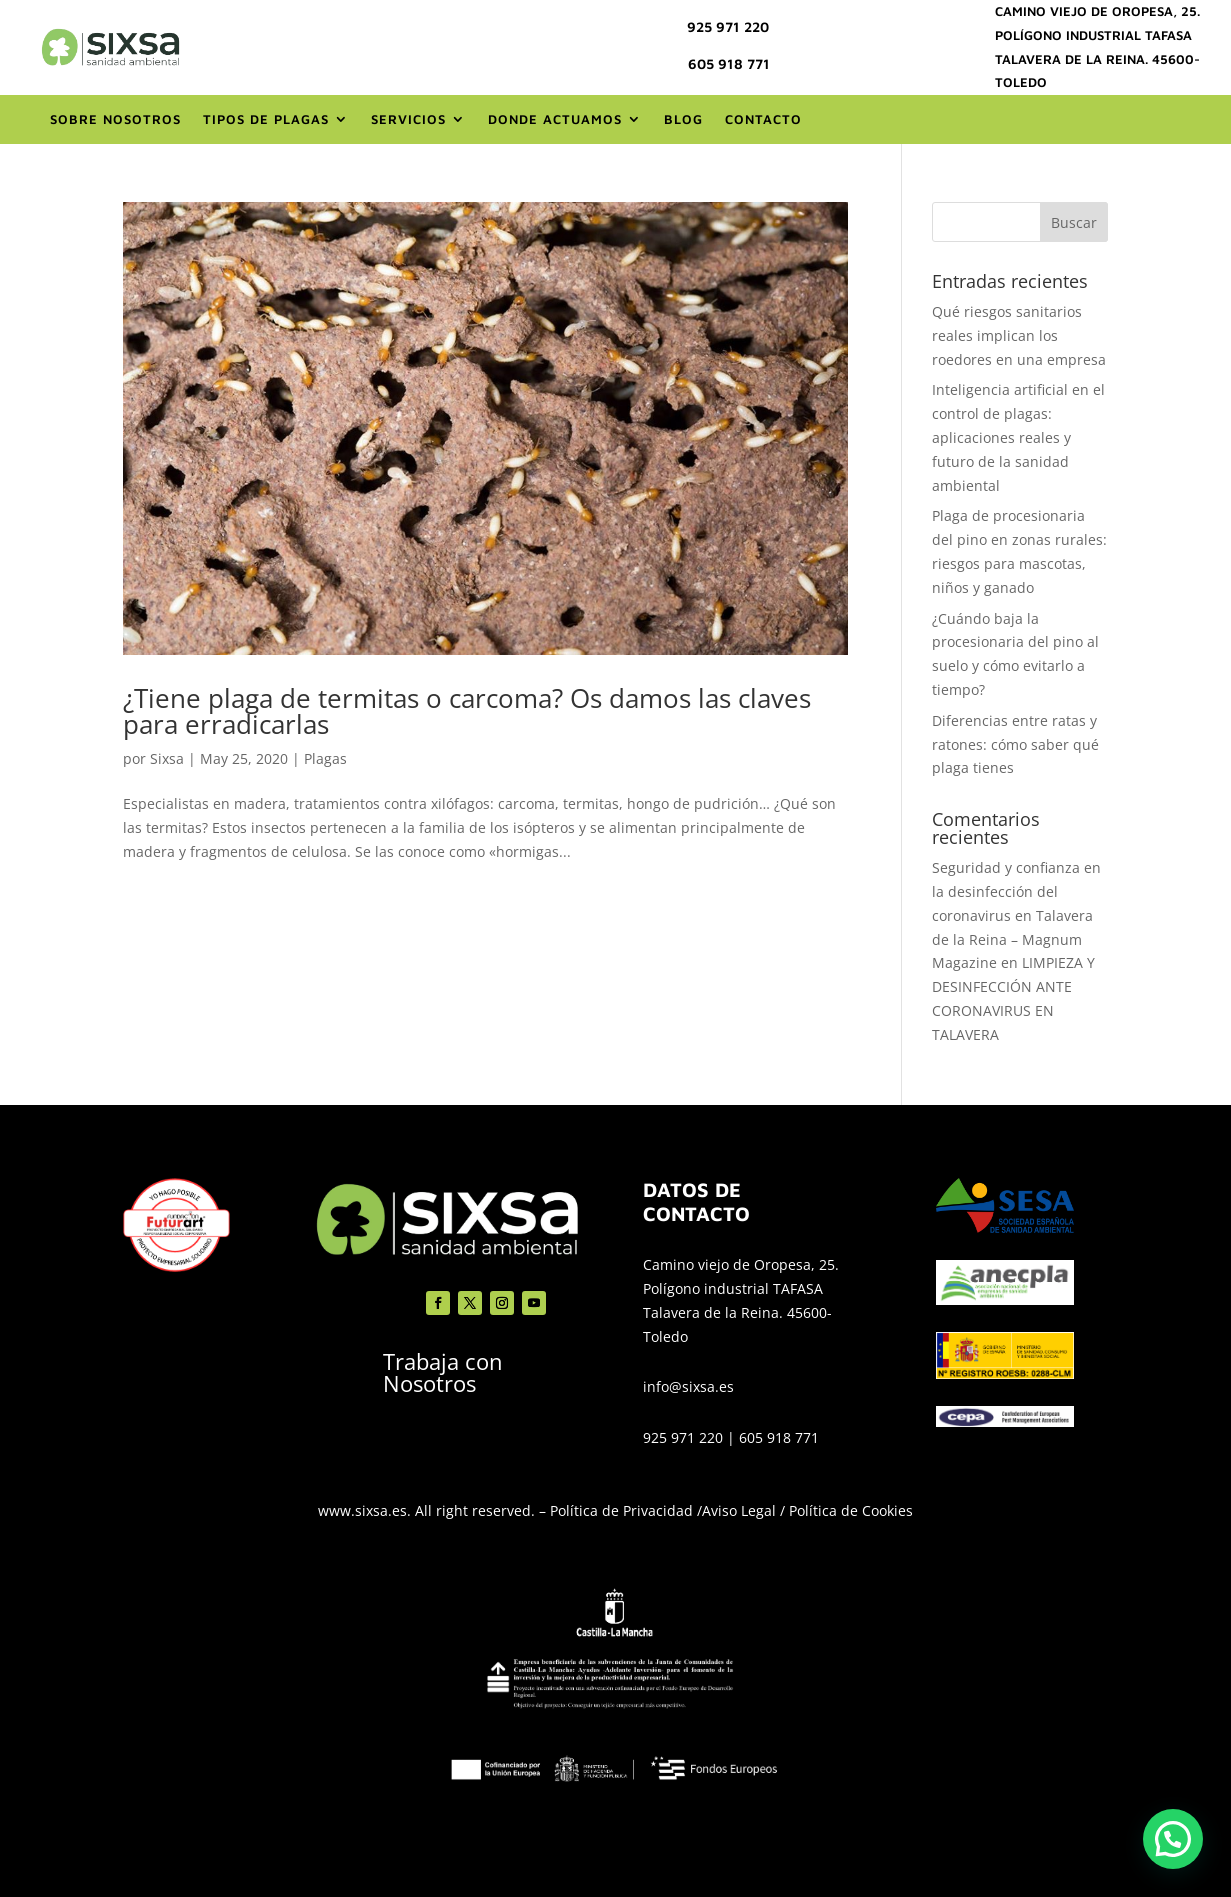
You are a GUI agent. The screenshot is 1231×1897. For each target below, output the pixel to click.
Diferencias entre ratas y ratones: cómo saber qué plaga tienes (1015, 744)
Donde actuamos (555, 119)
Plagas (325, 758)
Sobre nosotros (115, 119)
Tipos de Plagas (266, 119)
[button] (1173, 1839)
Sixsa (167, 758)
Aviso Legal (739, 1510)
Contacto (763, 119)
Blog (683, 119)
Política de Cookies (851, 1510)
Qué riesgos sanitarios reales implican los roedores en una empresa (1019, 335)
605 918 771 (729, 63)
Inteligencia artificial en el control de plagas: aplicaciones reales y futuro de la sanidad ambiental (1018, 437)
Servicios (408, 119)
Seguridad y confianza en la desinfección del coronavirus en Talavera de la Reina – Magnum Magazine (1016, 915)
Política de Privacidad (621, 1510)
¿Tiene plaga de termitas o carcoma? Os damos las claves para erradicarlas (467, 711)
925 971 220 (728, 26)
